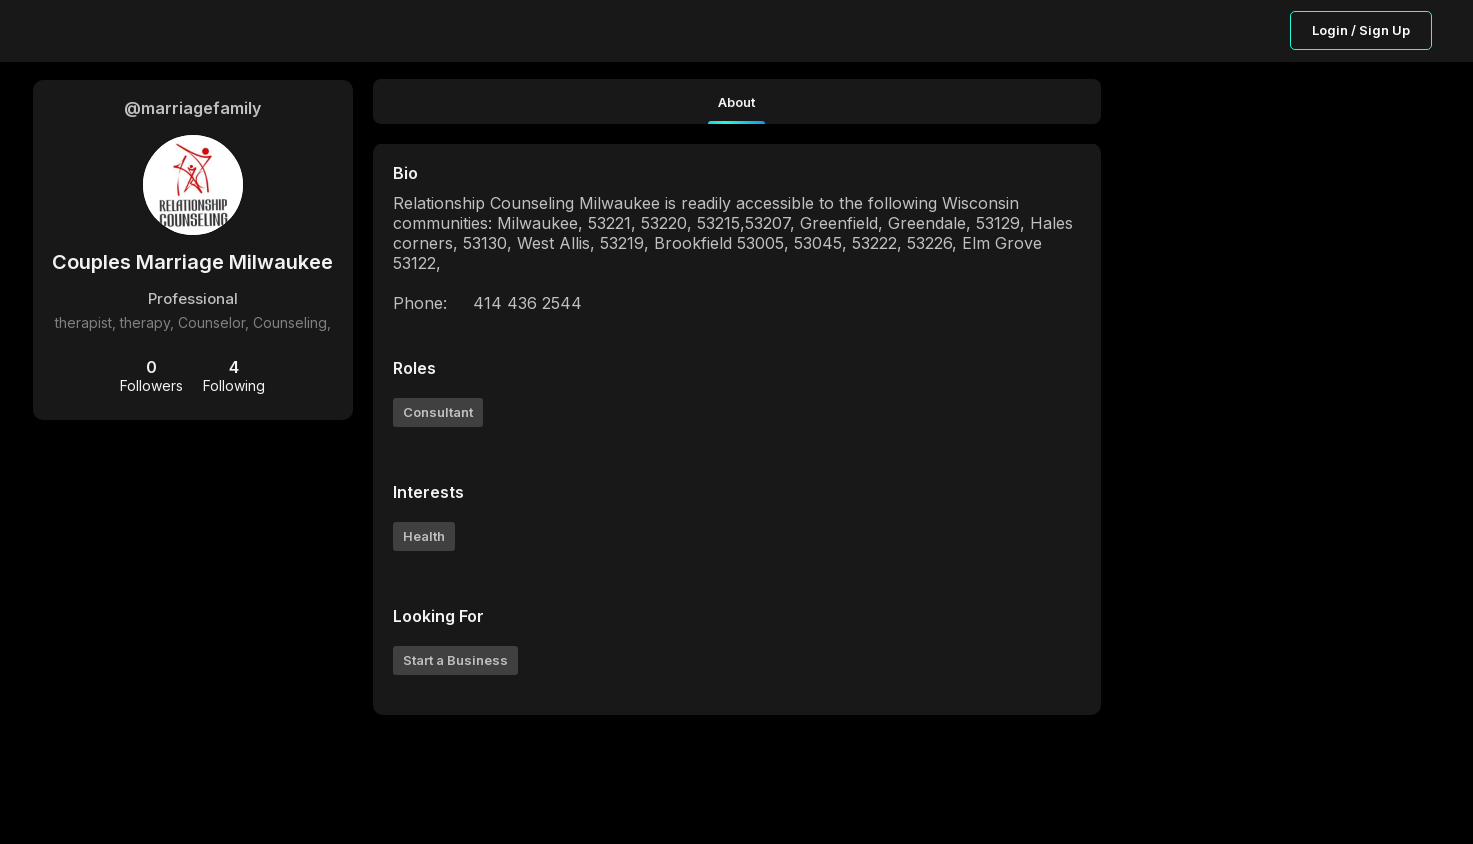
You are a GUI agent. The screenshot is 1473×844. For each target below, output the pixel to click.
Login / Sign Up (1361, 30)
